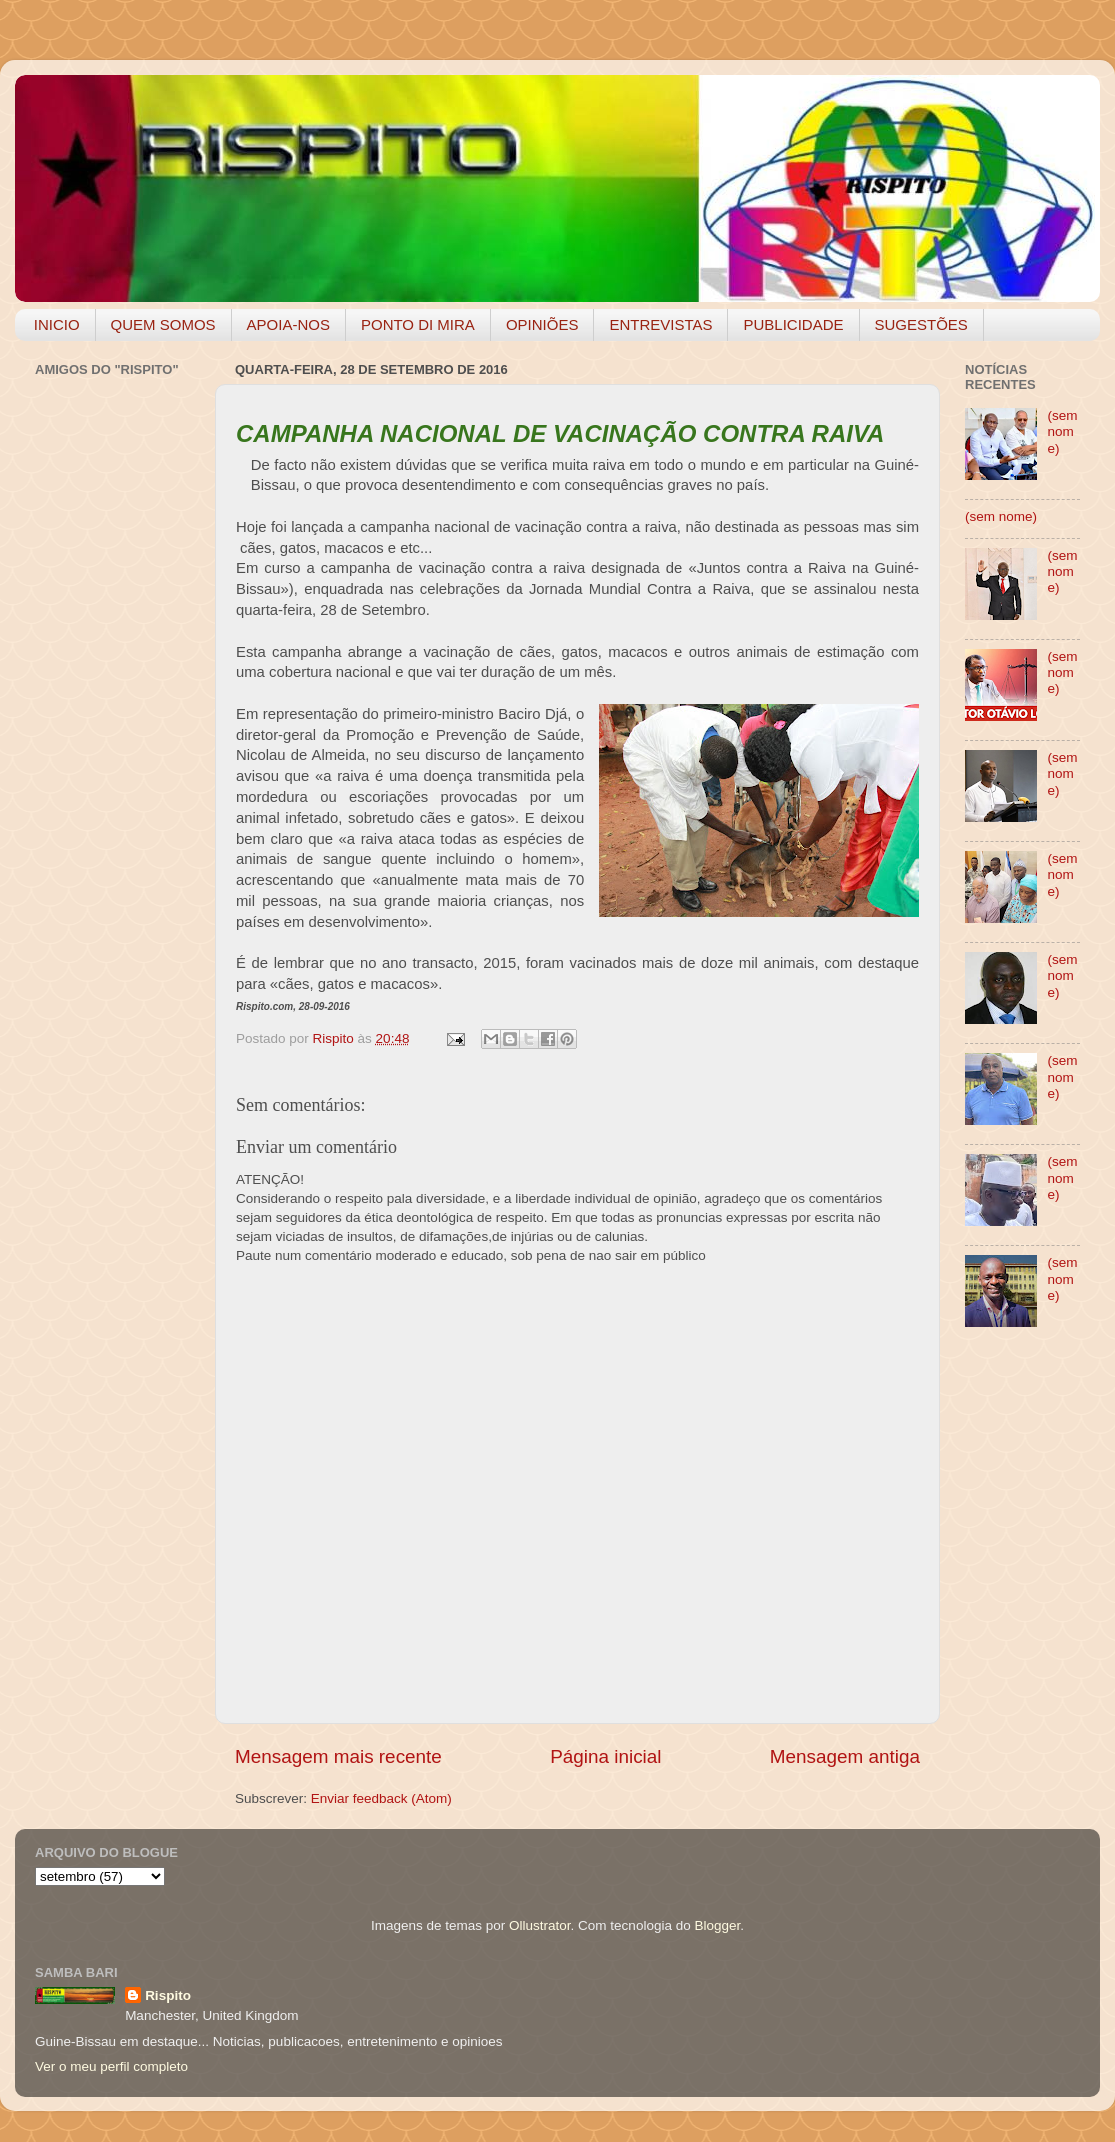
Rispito (168, 1995)
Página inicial (605, 1756)
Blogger (717, 1925)
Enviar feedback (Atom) (381, 1798)
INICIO (57, 324)
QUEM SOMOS (163, 324)
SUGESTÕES (921, 324)
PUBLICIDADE (793, 324)
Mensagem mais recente (338, 1756)
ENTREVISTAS (660, 324)
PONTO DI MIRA (418, 324)
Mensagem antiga (845, 1756)
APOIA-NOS (288, 324)
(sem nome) (1062, 431)
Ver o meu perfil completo (111, 2066)
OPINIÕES (542, 324)
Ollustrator (540, 1925)
